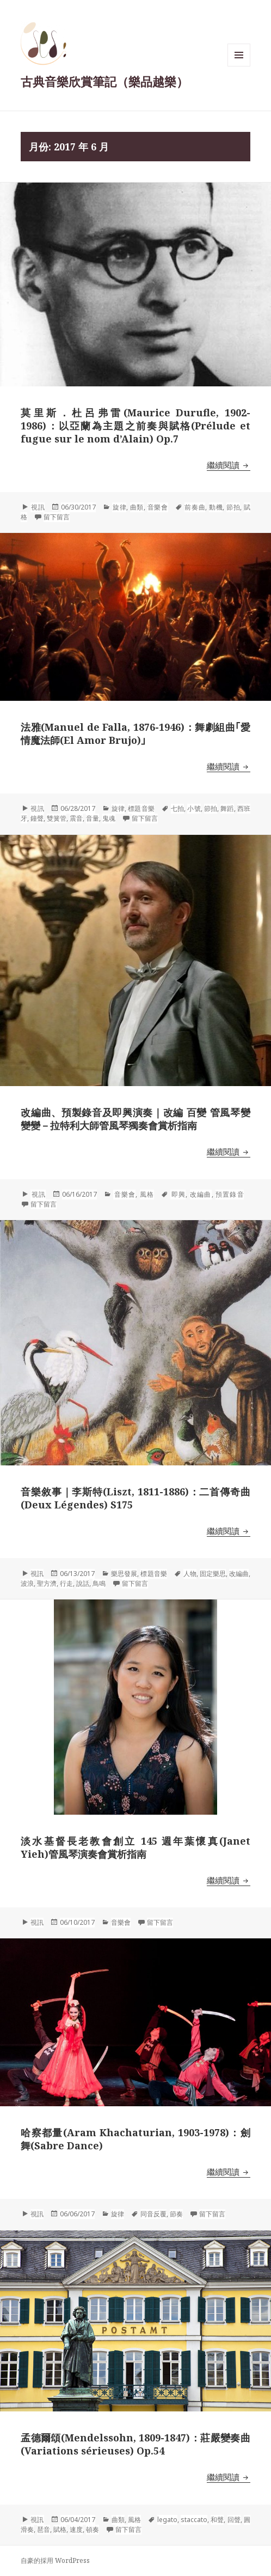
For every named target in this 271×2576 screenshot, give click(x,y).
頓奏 (92, 2529)
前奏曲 (195, 507)
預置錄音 (229, 1194)
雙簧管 (56, 818)
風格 (147, 1194)
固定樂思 (213, 1573)
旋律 (119, 507)
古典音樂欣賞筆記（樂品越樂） (104, 81)
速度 (76, 2529)
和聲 (217, 2519)
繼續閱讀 (228, 464)
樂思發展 (124, 1573)
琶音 (43, 2529)
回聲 (234, 2519)
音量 (92, 818)
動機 (216, 507)
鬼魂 (108, 818)
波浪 (27, 1583)
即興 (178, 1194)
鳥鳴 (99, 1583)
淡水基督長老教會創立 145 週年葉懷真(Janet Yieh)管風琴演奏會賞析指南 (135, 1847)
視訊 (37, 507)
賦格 (59, 2529)
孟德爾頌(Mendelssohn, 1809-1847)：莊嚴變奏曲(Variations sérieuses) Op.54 (135, 2444)
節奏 (176, 2214)
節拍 (233, 507)
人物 (189, 1573)
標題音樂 (141, 808)
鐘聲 (37, 818)
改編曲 (201, 1194)
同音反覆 (153, 2214)
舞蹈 (226, 808)
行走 (66, 1583)
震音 (76, 818)
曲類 (137, 507)
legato (167, 2519)
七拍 (177, 808)
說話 (82, 1583)
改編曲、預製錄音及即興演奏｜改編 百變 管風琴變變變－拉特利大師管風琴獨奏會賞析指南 (135, 1119)
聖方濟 (47, 1583)
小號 (193, 808)
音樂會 (157, 507)
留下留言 (57, 517)
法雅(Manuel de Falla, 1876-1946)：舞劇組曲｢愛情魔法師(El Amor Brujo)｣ (135, 733)
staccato (194, 2519)
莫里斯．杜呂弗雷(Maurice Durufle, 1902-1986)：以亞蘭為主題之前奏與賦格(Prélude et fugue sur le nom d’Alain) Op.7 (135, 425)
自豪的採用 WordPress (55, 2560)
